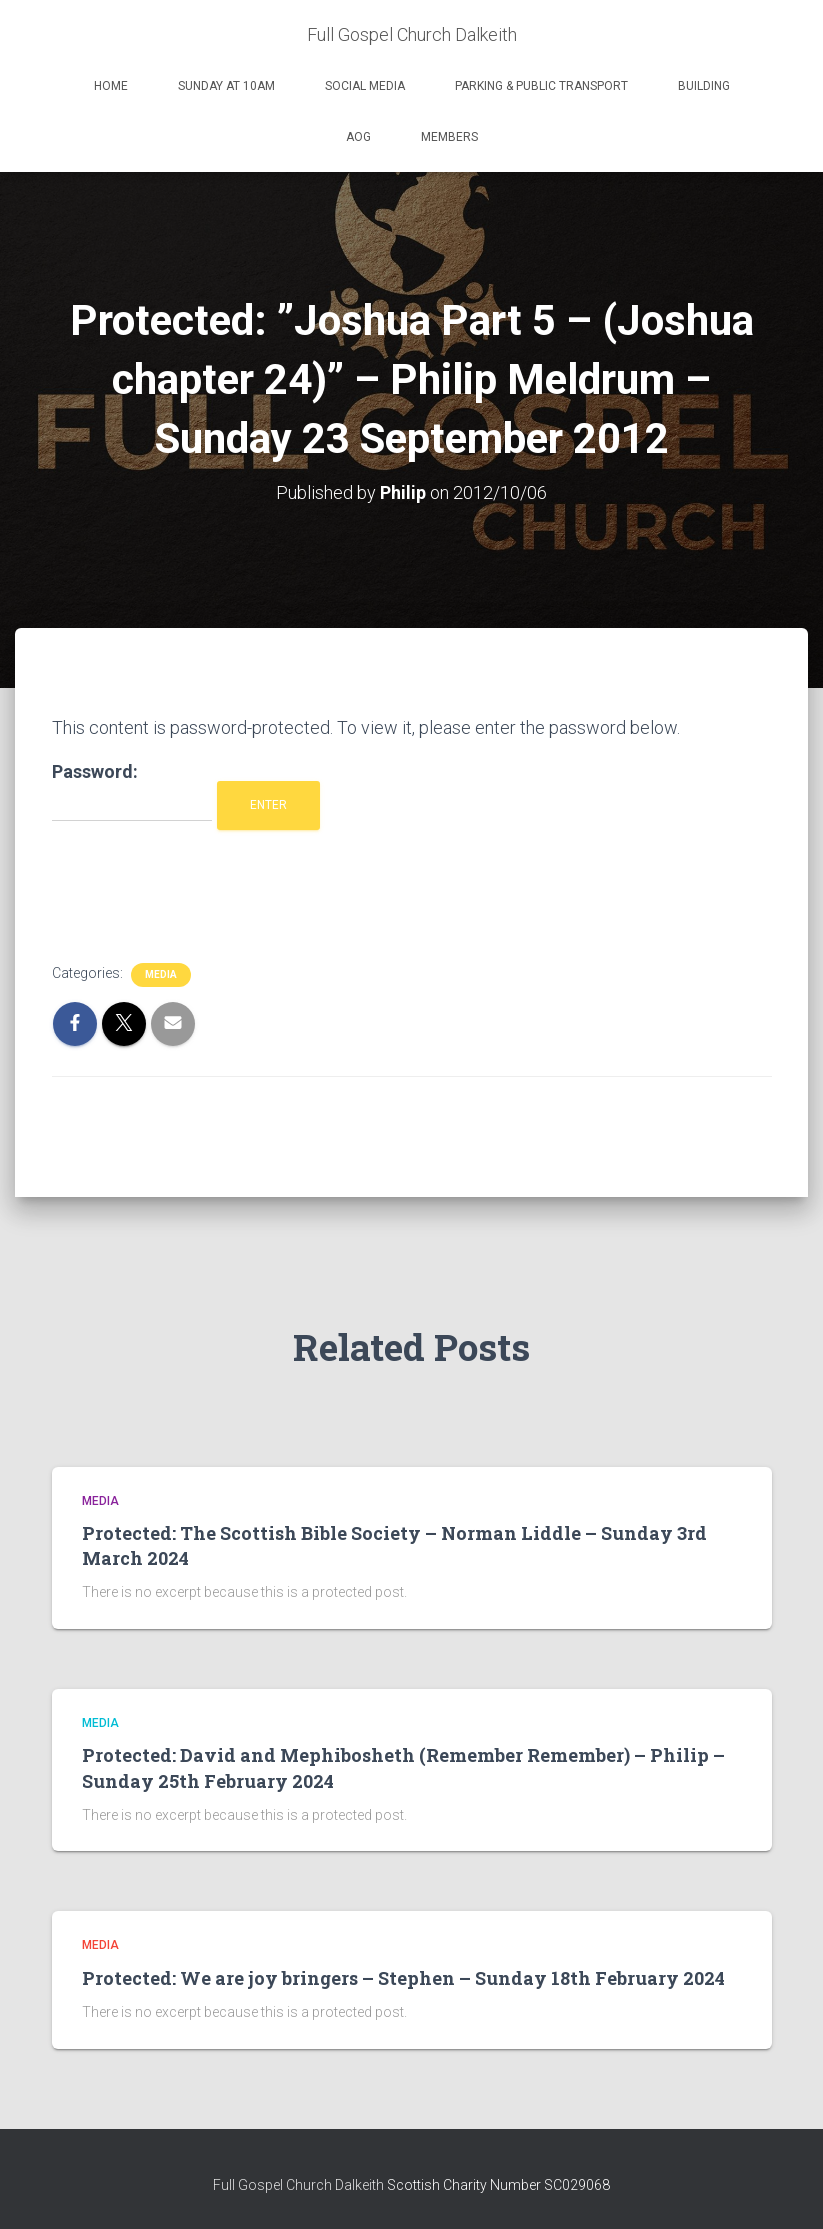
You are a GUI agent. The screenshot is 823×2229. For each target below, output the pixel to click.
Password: (132, 791)
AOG (358, 137)
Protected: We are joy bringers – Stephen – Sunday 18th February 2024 (403, 1978)
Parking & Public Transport (541, 86)
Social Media (365, 86)
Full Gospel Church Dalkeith (300, 2185)
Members (449, 137)
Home (111, 86)
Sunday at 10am (226, 86)
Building (704, 86)
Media (161, 974)
